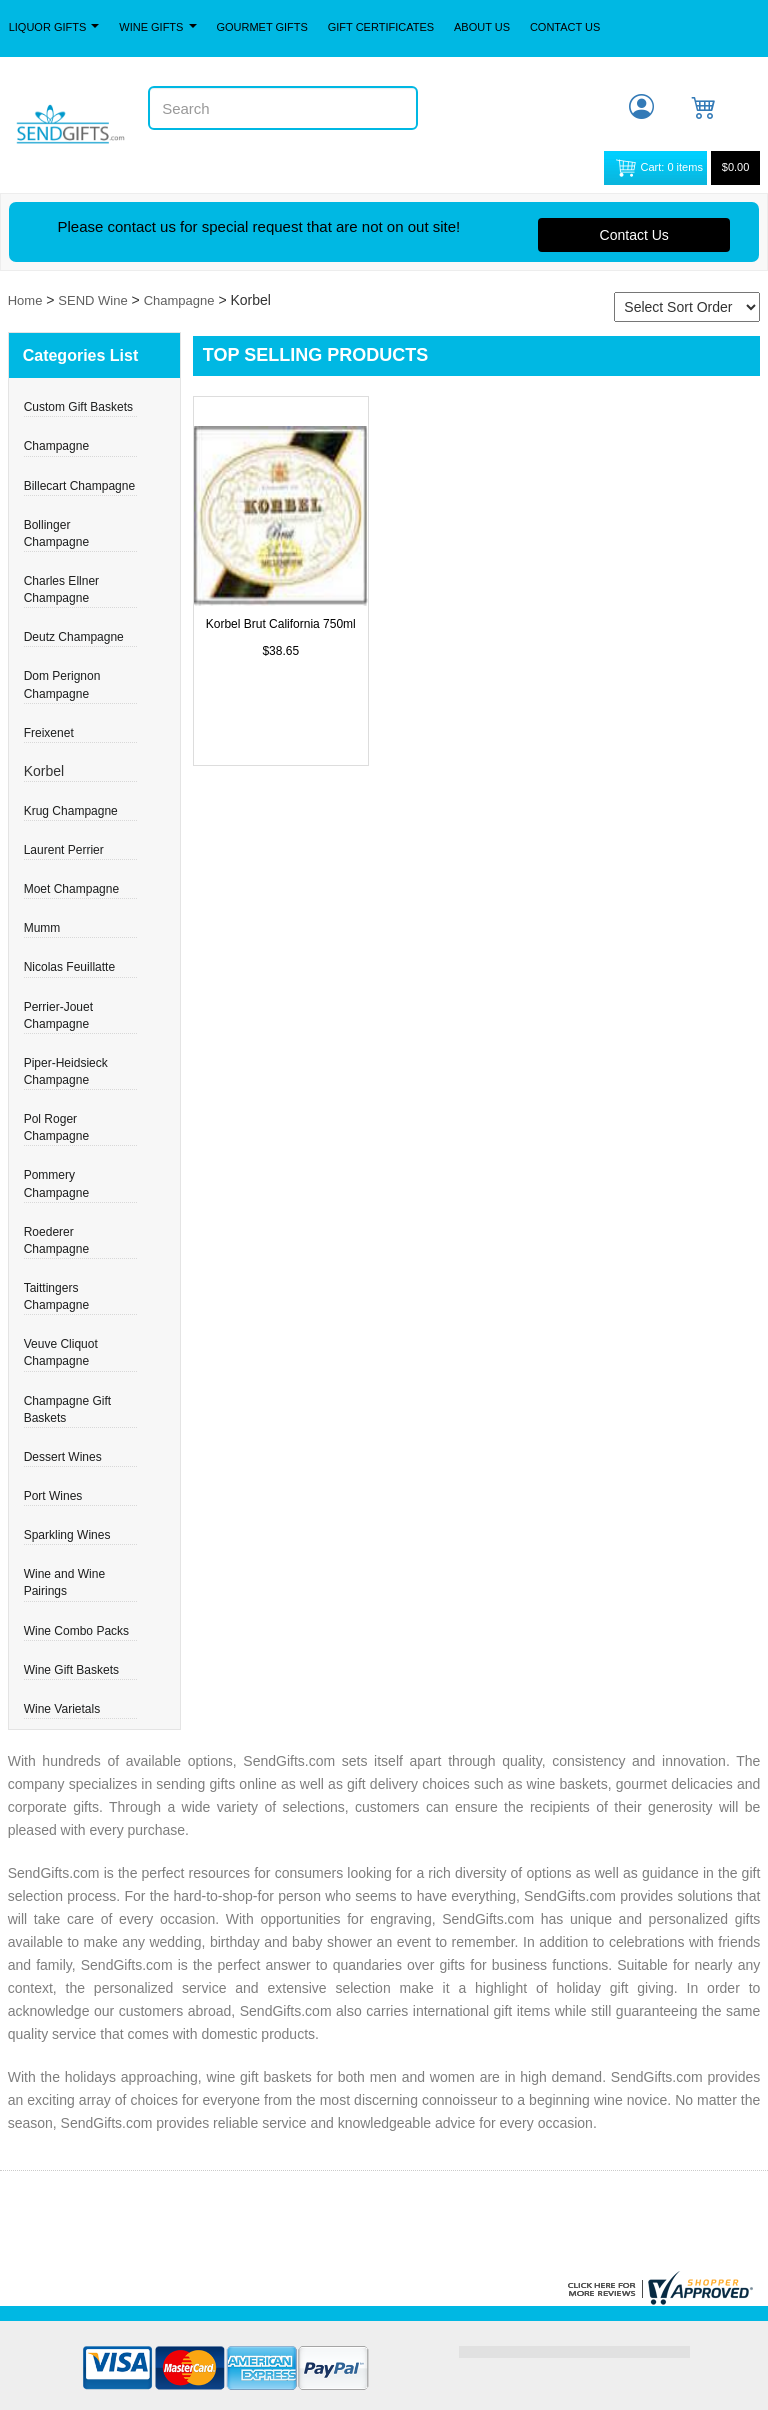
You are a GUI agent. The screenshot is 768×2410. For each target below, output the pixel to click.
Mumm (42, 928)
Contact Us (565, 27)
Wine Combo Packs (76, 1631)
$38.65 (280, 651)
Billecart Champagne (79, 486)
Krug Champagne (71, 811)
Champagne (179, 300)
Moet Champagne (71, 889)
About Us (482, 27)
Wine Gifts (157, 27)
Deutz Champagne (74, 637)
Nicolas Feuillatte (69, 967)
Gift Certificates (381, 27)
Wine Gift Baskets (71, 1670)
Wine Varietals (62, 1709)
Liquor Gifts (54, 27)
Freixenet (49, 733)
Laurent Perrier (64, 850)
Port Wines (53, 1496)
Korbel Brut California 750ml (281, 624)
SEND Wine (92, 300)
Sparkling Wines (67, 1535)
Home (25, 300)
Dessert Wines (63, 1457)
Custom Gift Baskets (78, 407)
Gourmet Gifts (261, 27)
